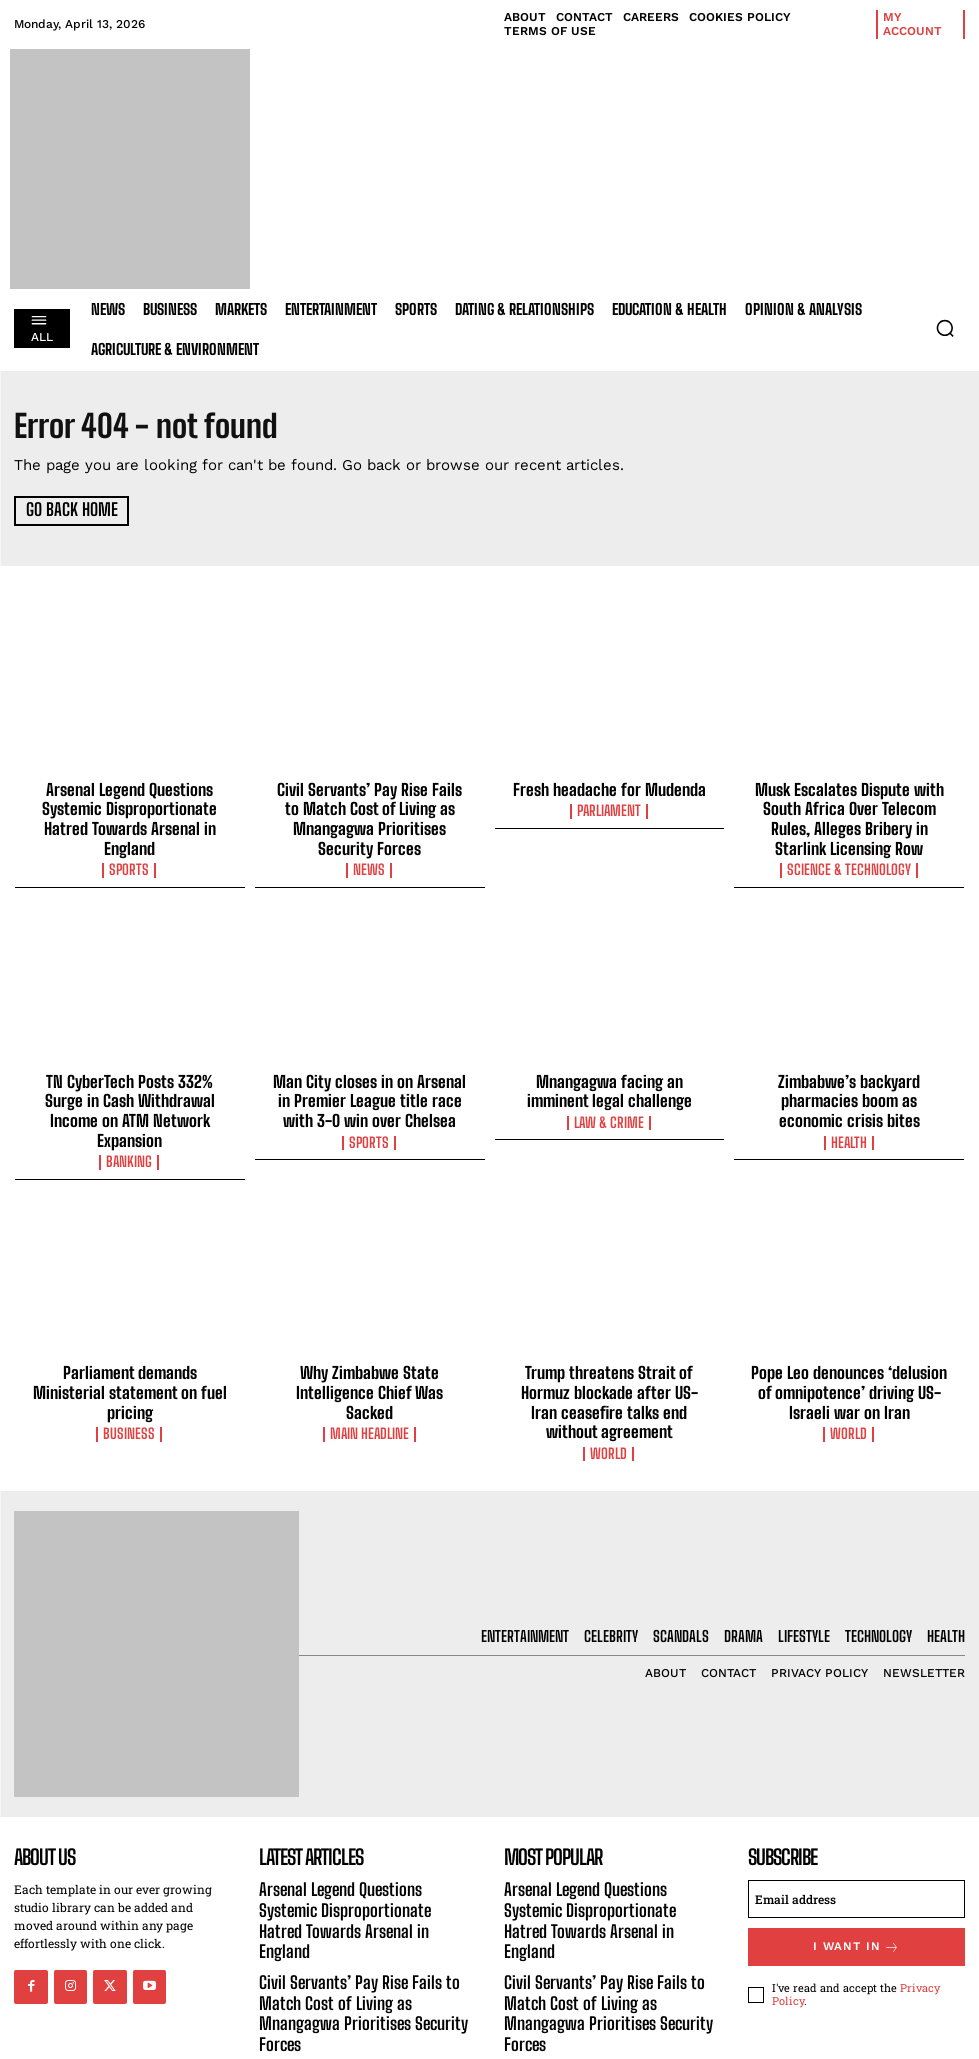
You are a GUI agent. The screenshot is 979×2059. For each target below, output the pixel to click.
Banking (130, 1130)
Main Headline (370, 1379)
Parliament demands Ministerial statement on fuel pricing (129, 1349)
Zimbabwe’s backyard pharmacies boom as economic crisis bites (849, 1091)
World (609, 1397)
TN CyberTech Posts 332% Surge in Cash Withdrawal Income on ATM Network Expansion (129, 1091)
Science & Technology (849, 863)
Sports (130, 845)
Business (130, 1379)
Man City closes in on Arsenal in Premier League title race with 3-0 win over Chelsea (370, 1091)
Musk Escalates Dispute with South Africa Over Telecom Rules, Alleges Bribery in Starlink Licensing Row (849, 815)
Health (849, 1130)
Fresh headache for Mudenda (609, 788)
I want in (857, 1887)
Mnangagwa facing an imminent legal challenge (609, 1082)
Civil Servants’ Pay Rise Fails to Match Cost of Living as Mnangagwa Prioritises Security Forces (370, 815)
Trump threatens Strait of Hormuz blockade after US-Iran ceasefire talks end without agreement (609, 1358)
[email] (856, 1841)
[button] (945, 328)
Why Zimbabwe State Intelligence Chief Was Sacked (369, 1349)
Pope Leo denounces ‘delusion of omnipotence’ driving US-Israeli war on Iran (849, 1358)
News (369, 863)
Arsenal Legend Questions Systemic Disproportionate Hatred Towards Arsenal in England (130, 806)
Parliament (609, 809)
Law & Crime (609, 1112)
